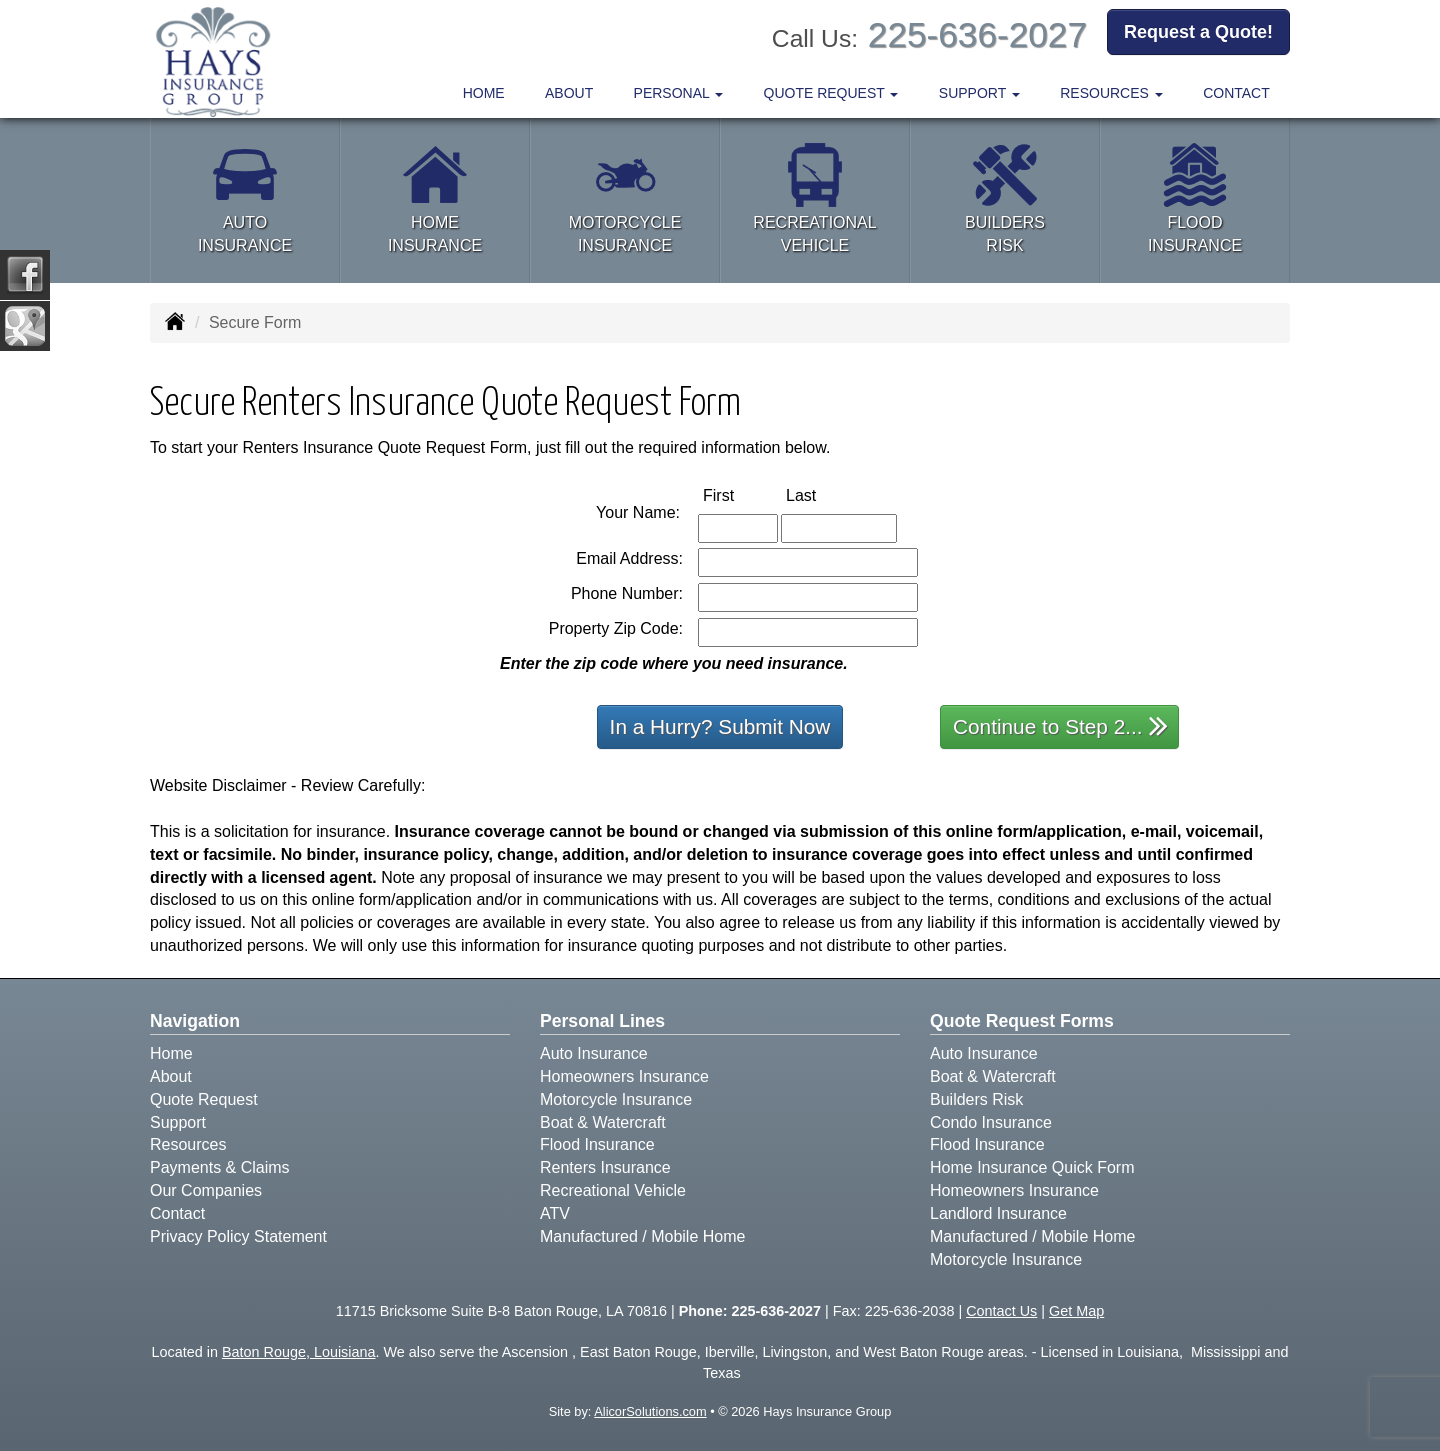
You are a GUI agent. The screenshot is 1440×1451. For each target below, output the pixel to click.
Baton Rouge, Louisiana (299, 1352)
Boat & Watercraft (603, 1122)
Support (178, 1122)
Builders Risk (976, 1099)
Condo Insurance (991, 1122)
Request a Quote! (1198, 33)
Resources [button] (1111, 93)
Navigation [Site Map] (195, 1021)
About (569, 93)
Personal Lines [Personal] (602, 1021)
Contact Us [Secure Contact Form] (1001, 1311)
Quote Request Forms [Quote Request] (1022, 1021)
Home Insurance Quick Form (1032, 1167)
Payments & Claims (220, 1167)
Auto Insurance (594, 1053)
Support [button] (979, 93)
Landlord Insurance (998, 1213)
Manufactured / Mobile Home (642, 1236)
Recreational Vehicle (613, 1190)
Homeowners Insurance (624, 1076)
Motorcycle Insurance (616, 1099)
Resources (188, 1144)
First (739, 494)
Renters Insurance (605, 1167)
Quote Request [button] (831, 93)
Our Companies (206, 1190)
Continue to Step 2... (1060, 725)
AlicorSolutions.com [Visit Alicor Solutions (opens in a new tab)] (650, 1411)
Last (822, 494)
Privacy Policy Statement (238, 1236)
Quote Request (204, 1099)
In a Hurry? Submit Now (720, 726)
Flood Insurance (597, 1144)
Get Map (1076, 1311)
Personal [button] (679, 93)
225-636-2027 (977, 34)
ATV (555, 1213)
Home (484, 93)
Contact (1236, 93)
